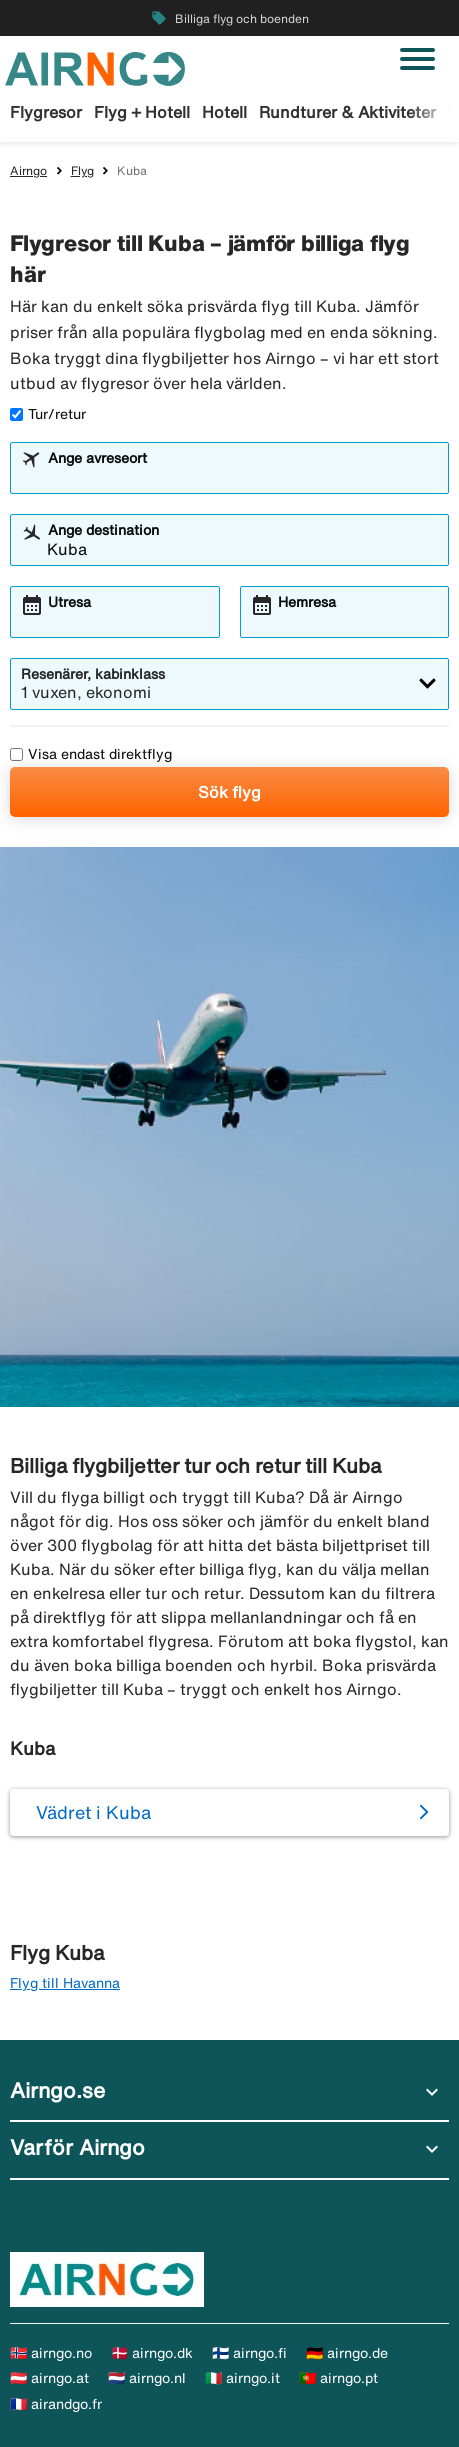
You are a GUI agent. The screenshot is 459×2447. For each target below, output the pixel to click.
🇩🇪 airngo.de (347, 2353)
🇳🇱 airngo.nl (147, 2378)
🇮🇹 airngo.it (242, 2378)
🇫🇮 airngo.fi (249, 2353)
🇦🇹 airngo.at (49, 2378)
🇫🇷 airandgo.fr (56, 2404)
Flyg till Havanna (65, 1983)
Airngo (28, 170)
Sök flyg (229, 792)
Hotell (224, 112)
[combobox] (242, 477)
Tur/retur (48, 414)
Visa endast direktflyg (91, 754)
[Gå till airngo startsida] (95, 67)
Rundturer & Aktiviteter (347, 112)
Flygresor (46, 112)
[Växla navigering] (417, 59)
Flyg (82, 170)
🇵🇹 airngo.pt (338, 2378)
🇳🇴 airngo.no (51, 2353)
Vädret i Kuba (93, 1812)
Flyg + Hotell (142, 112)
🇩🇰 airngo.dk (152, 2353)
